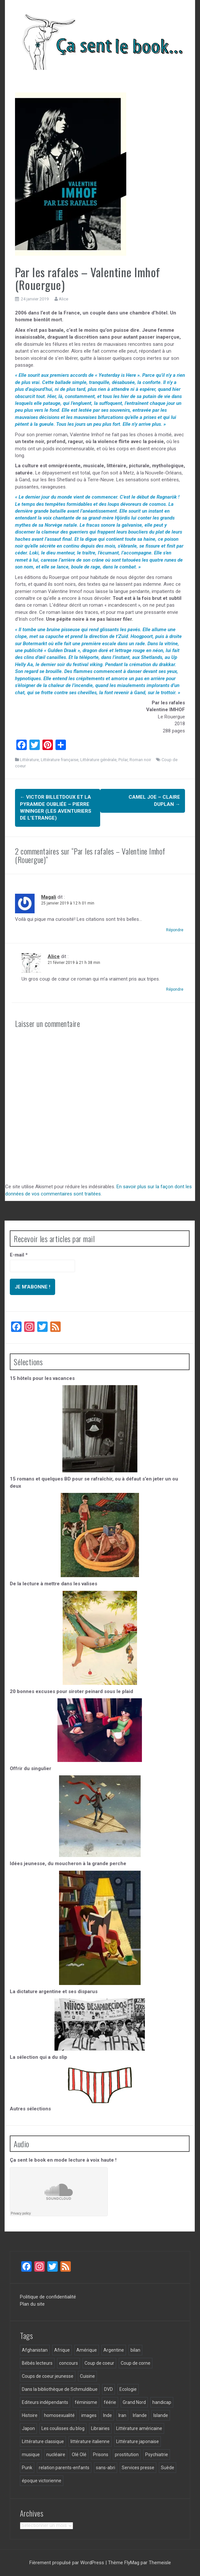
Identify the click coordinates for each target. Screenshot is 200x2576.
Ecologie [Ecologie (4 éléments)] (128, 2389)
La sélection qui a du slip (38, 2057)
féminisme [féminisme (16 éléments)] (86, 2402)
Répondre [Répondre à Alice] (174, 989)
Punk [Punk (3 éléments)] (27, 2467)
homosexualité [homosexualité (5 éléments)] (59, 2415)
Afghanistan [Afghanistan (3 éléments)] (35, 2350)
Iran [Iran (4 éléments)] (122, 2415)
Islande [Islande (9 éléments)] (160, 2415)
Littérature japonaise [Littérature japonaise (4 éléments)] (137, 2441)
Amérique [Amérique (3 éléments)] (86, 2350)
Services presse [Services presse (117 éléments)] (138, 2467)
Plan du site (32, 2304)
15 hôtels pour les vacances (42, 1378)
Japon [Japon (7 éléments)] (28, 2428)
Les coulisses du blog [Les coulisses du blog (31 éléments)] (63, 2428)
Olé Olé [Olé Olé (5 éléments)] (79, 2454)
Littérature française (59, 759)
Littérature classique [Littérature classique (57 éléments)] (43, 2441)
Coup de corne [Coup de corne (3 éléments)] (135, 2363)
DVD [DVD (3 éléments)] (108, 2389)
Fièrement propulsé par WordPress (67, 2563)
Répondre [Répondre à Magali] (174, 930)
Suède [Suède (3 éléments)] (167, 2467)
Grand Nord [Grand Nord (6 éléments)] (134, 2402)
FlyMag (131, 2563)
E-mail (19, 1255)
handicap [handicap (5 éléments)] (161, 2402)
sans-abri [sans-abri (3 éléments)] (105, 2467)
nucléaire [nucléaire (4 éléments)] (55, 2454)
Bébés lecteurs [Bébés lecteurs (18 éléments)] (37, 2363)
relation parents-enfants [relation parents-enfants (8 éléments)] (64, 2467)
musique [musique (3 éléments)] (31, 2454)
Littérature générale (98, 759)
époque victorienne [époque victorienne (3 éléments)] (41, 2480)
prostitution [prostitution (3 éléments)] (127, 2454)
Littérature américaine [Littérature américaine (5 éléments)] (139, 2428)
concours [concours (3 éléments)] (68, 2363)
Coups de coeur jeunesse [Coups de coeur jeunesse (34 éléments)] (47, 2376)
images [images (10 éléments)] (89, 2415)
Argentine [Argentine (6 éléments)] (113, 2350)
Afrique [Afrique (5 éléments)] (62, 2350)
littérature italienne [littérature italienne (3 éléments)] (90, 2441)
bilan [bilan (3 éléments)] (135, 2350)
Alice (63, 298)
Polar (123, 759)
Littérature (29, 759)
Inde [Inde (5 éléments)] (107, 2415)
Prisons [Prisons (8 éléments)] (100, 2454)
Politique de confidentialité (48, 2297)
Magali (48, 897)
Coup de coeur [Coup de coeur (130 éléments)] (99, 2363)
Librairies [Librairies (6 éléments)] (100, 2428)
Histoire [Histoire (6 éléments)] (30, 2415)
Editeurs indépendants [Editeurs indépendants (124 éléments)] (45, 2402)
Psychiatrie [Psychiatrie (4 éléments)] (156, 2454)
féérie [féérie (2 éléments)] (110, 2402)
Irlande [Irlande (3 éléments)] (140, 2415)
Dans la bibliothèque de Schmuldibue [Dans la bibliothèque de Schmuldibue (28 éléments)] (60, 2389)
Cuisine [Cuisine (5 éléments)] (87, 2376)
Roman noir (140, 759)
